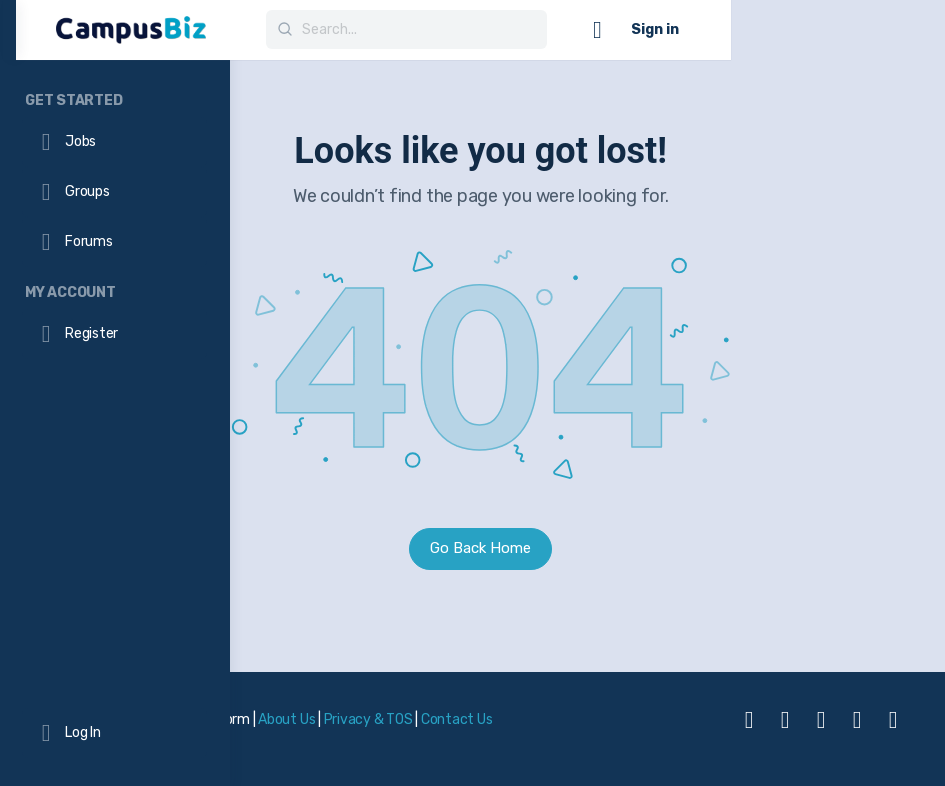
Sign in (869, 29)
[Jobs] (114, 142)
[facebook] (749, 729)
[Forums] (114, 242)
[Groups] (114, 192)
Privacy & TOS (581, 715)
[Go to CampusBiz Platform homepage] (345, 28)
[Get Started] (115, 97)
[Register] (114, 334)
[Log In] (114, 733)
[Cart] (812, 30)
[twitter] (893, 729)
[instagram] (785, 729)
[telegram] (857, 729)
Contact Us (306, 742)
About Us (500, 715)
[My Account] (115, 289)
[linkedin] (821, 729)
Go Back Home (587, 548)
